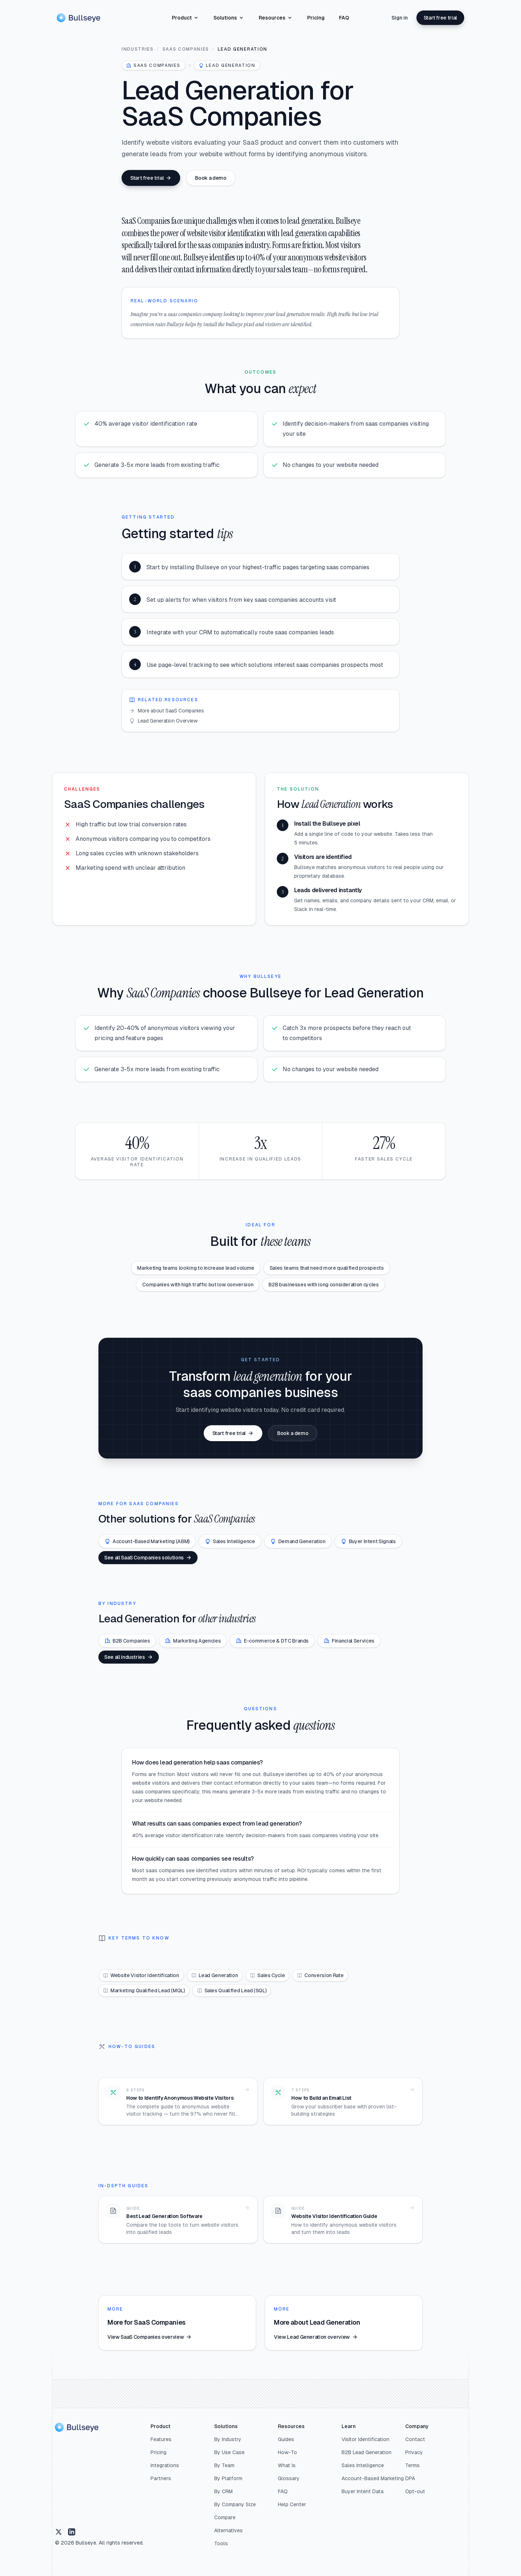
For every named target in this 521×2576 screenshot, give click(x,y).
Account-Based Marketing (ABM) (147, 1541)
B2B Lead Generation (366, 2452)
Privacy (414, 2452)
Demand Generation (298, 1541)
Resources (276, 18)
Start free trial (440, 18)
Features (161, 2439)
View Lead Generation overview (316, 2337)
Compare (225, 2517)
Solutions (228, 18)
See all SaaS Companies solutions (148, 1557)
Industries (138, 49)
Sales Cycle (267, 1975)
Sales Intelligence (230, 1541)
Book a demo (210, 178)
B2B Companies (127, 1641)
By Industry (227, 2439)
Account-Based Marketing (373, 2478)
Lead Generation (214, 1975)
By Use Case (229, 2452)
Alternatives (228, 2530)
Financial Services (349, 1641)
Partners (161, 2478)
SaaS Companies (185, 49)
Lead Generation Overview (163, 721)
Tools (221, 2543)
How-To (287, 2452)
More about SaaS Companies (166, 711)
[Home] (78, 17)
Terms (412, 2465)
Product (185, 18)
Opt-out (415, 2491)
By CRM (223, 2491)
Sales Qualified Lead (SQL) (232, 1990)
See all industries (128, 1657)
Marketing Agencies (193, 1641)
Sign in (399, 18)
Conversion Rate (320, 1975)
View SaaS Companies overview (149, 2337)
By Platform (228, 2478)
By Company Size (235, 2504)
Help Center (292, 2504)
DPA (410, 2478)
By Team (224, 2465)
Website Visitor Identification (141, 1975)
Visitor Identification (365, 2439)
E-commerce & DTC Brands (272, 1641)
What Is (287, 2465)
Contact (415, 2439)
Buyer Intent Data (363, 2491)
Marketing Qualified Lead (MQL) (144, 1990)
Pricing (316, 18)
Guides (286, 2439)
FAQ (344, 18)
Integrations (165, 2465)
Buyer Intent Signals (368, 1541)
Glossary (289, 2478)
